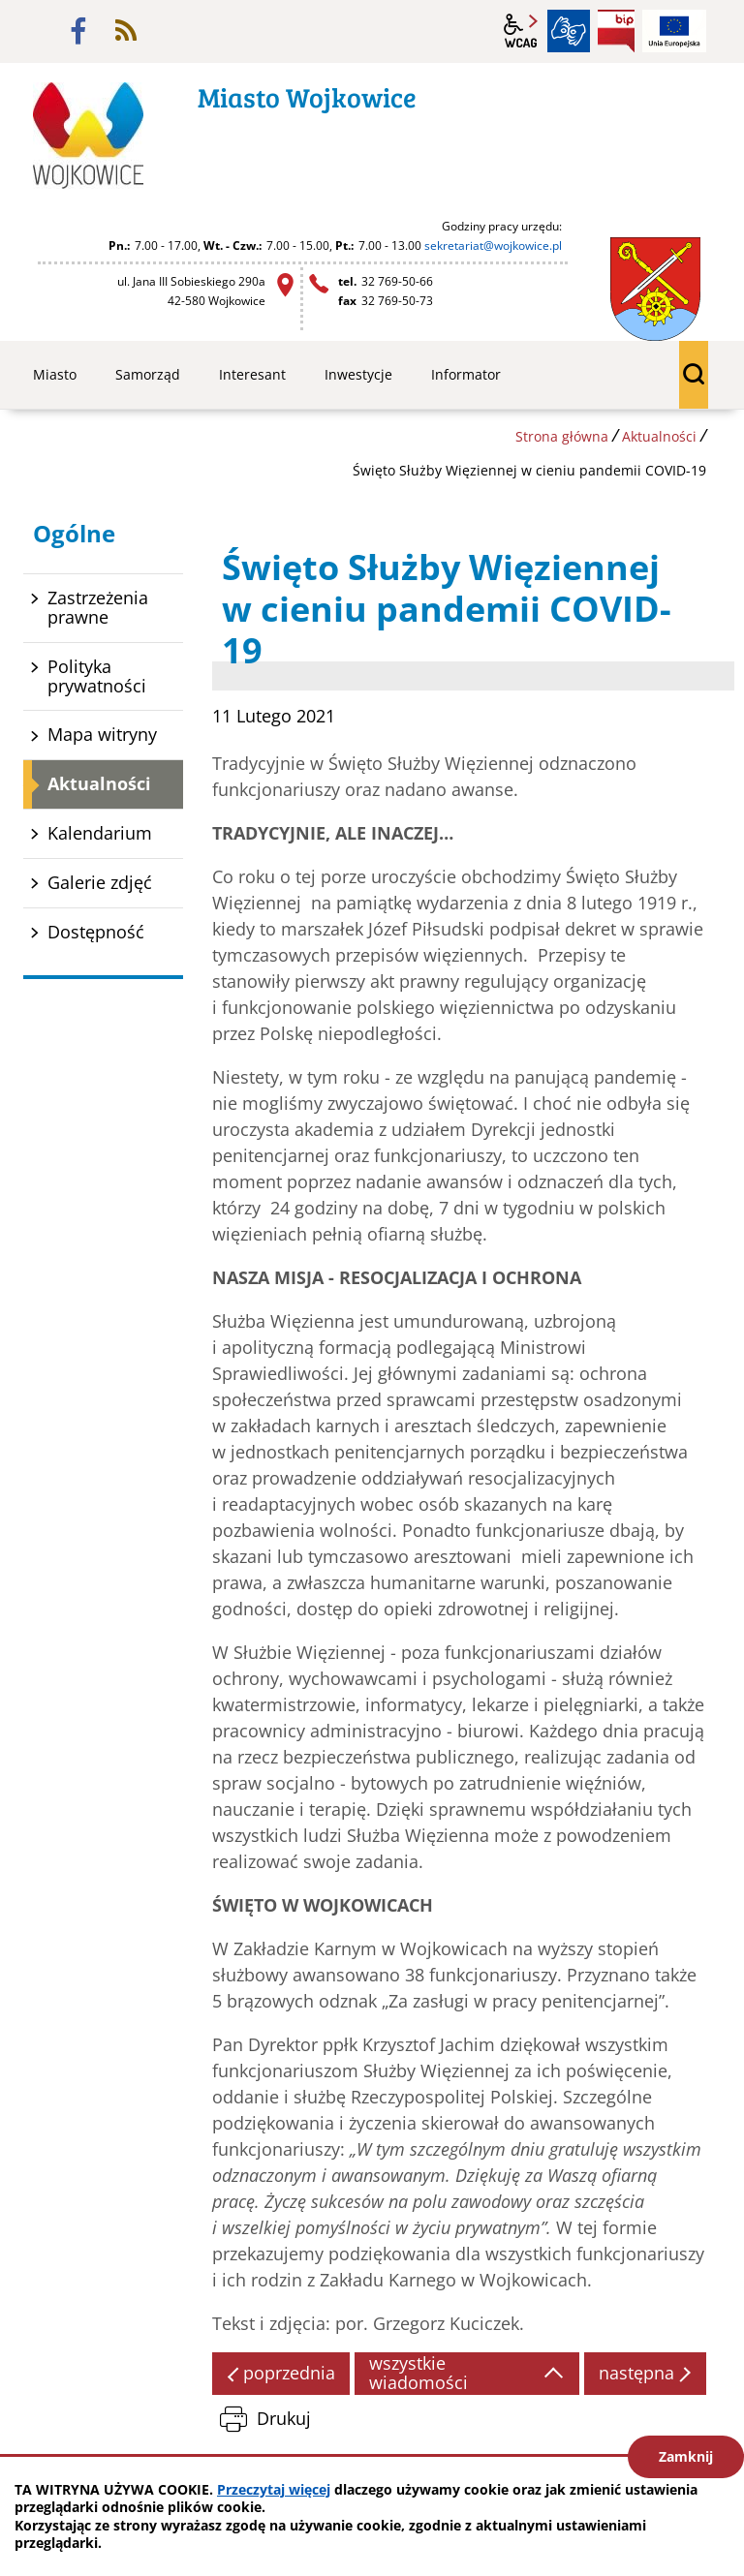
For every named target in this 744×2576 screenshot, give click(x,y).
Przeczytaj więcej (273, 2489)
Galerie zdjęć (99, 882)
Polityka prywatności (96, 676)
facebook (78, 31)
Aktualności (659, 436)
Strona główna (561, 436)
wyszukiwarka (693, 375)
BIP (616, 31)
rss (126, 31)
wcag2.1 (521, 31)
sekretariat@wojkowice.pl (493, 245)
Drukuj (284, 2418)
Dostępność (95, 931)
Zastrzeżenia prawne (97, 607)
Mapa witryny (102, 734)
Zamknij (686, 2456)
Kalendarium (99, 832)
